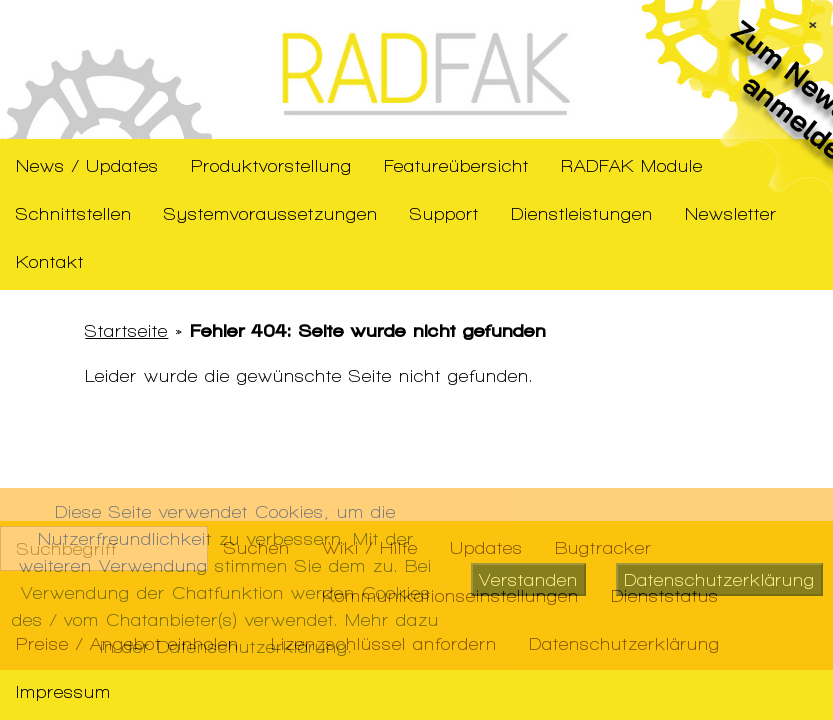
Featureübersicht (456, 165)
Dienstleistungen (582, 213)
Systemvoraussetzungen (271, 213)
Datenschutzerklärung (719, 579)
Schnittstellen (74, 213)
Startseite (126, 330)
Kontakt (50, 261)
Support (444, 213)
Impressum (63, 691)
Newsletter (731, 213)
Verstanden (528, 579)
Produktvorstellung (271, 165)
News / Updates (87, 165)
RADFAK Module (632, 165)
